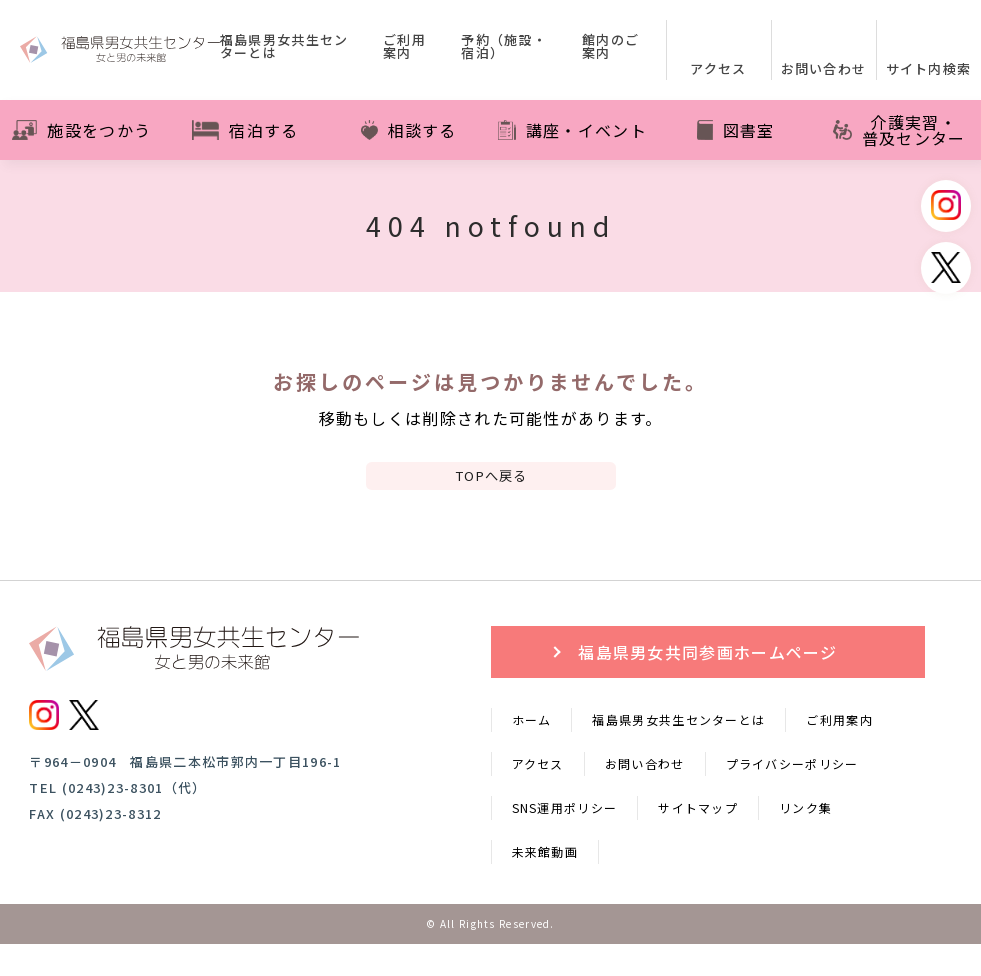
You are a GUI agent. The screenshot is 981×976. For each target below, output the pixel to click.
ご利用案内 (404, 47)
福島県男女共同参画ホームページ (708, 684)
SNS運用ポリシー (565, 839)
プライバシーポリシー (792, 795)
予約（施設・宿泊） (504, 47)
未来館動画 (545, 883)
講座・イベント (572, 130)
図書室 (736, 130)
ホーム (532, 751)
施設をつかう (81, 130)
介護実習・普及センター (899, 130)
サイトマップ (698, 839)
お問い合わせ (645, 795)
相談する (409, 130)
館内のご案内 (610, 47)
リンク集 (805, 839)
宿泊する (245, 130)
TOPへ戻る (491, 491)
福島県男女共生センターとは (284, 47)
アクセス (538, 795)
